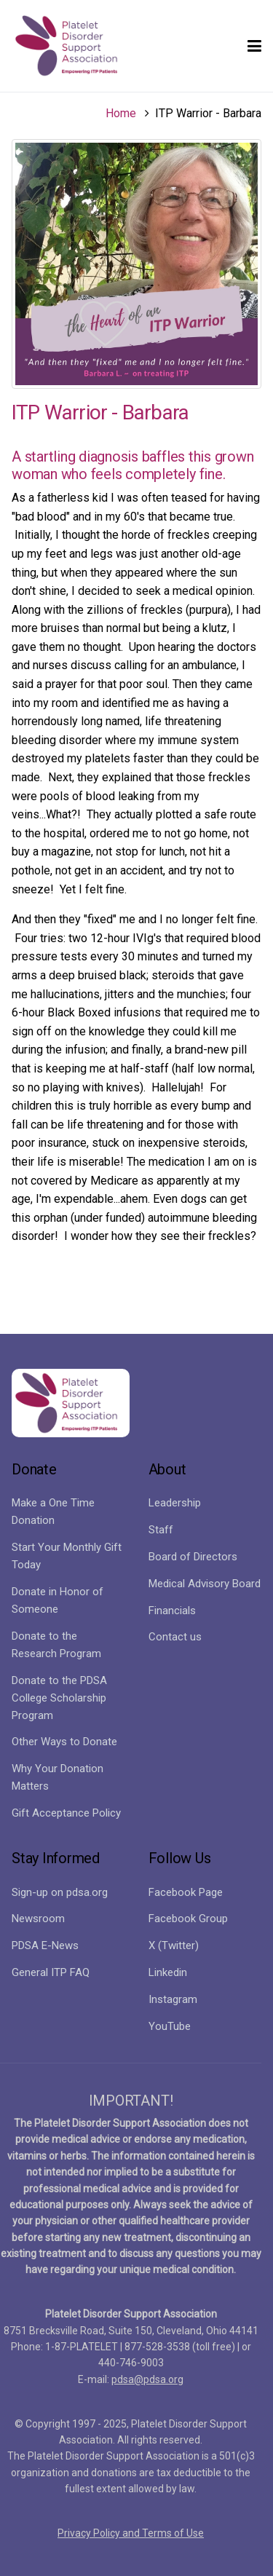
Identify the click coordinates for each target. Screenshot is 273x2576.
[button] (254, 46)
